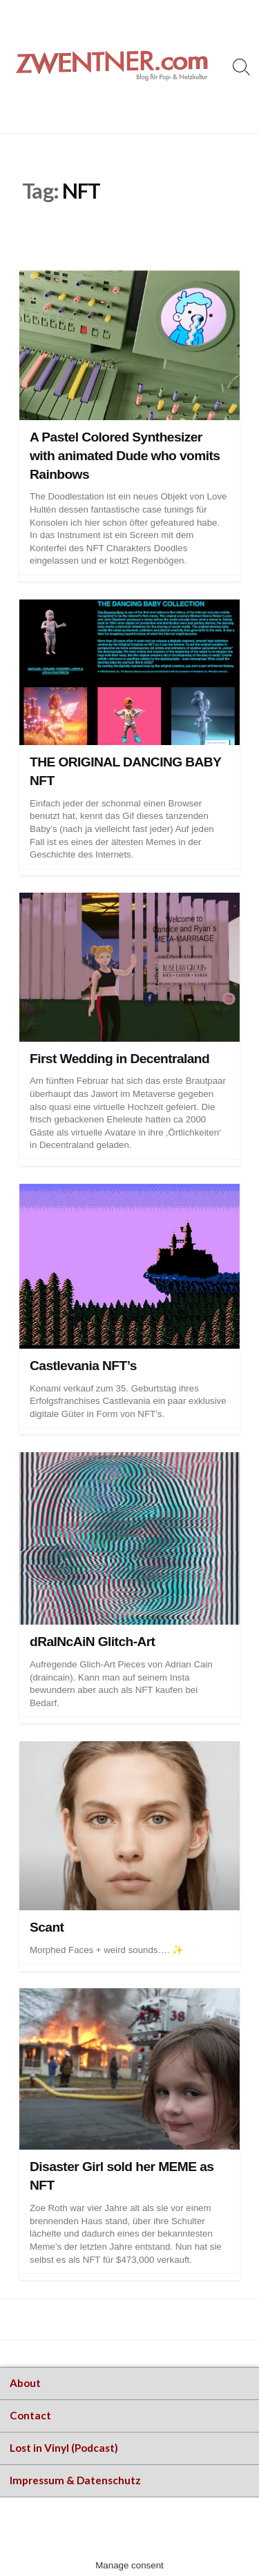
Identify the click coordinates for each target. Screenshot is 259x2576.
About (25, 2383)
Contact (30, 2415)
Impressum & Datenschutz (75, 2480)
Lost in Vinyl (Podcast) (64, 2447)
